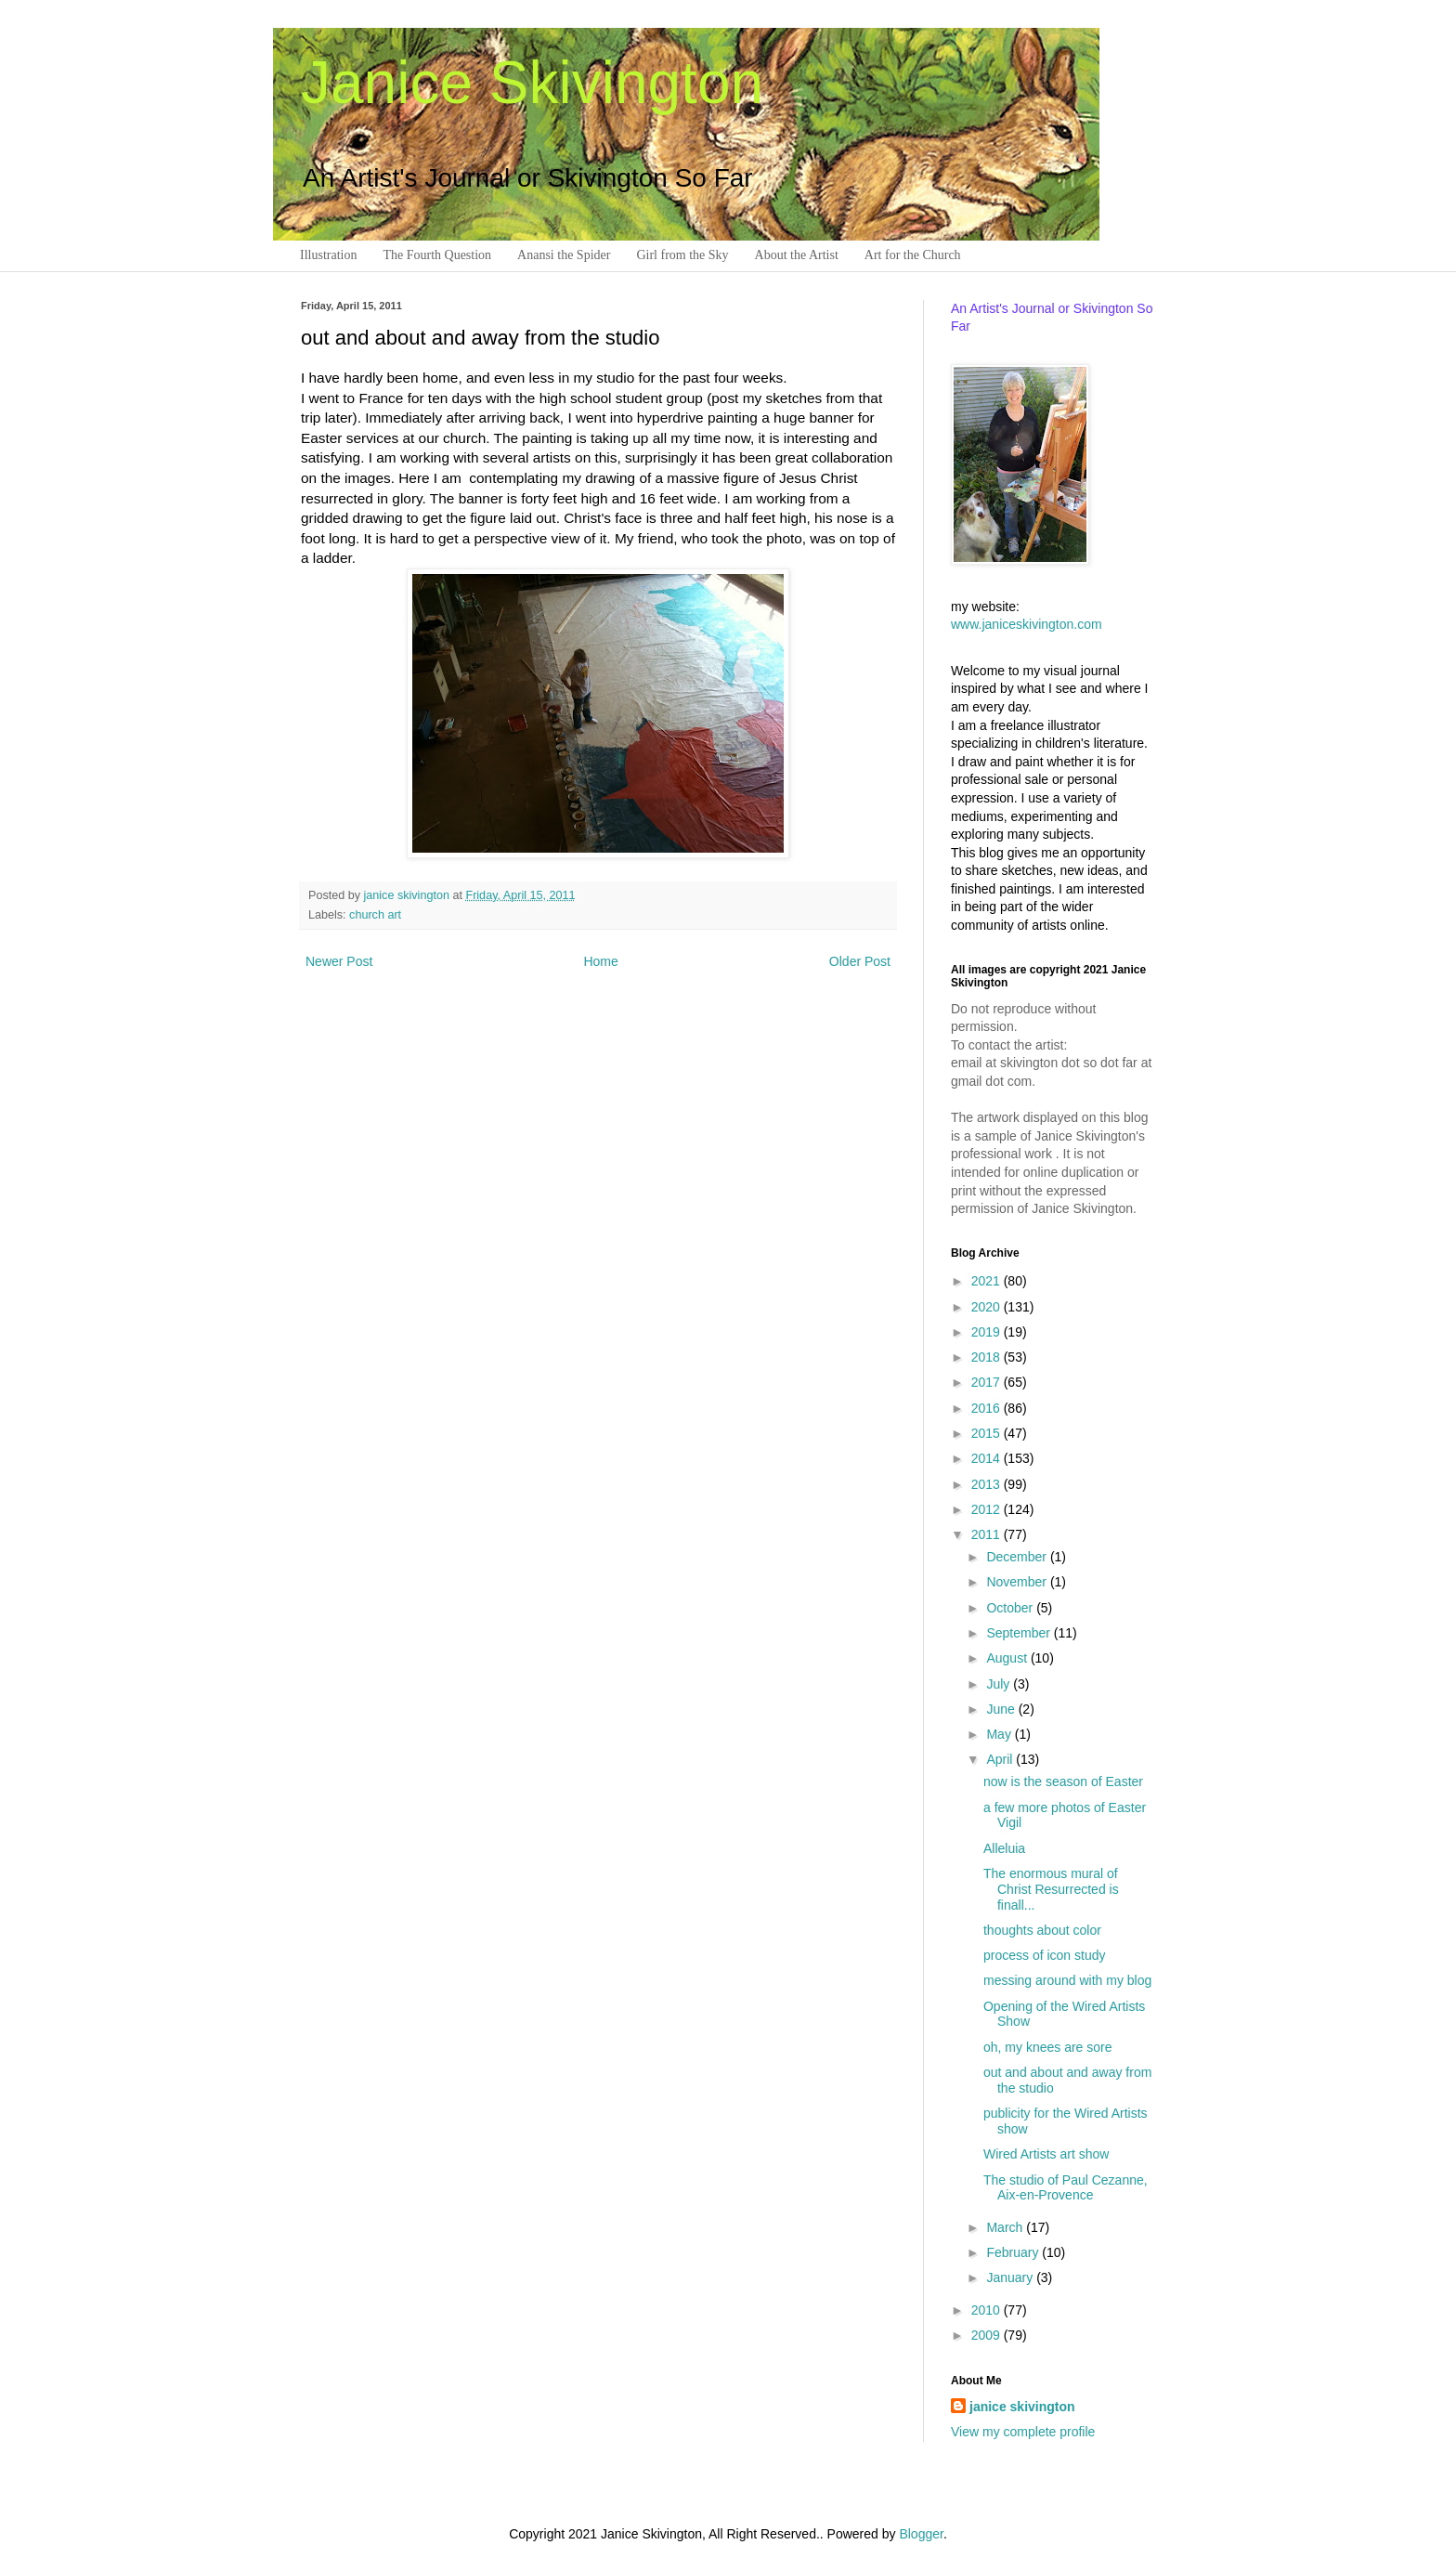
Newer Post (339, 961)
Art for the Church (912, 255)
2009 (987, 2335)
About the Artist (796, 255)
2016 (987, 1408)
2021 (987, 1280)
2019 (987, 1332)
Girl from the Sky (682, 255)
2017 (987, 1382)
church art (375, 914)
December (1017, 1556)
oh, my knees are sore (1047, 2047)
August (1008, 1658)
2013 (987, 1484)
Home (600, 961)
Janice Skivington (532, 82)
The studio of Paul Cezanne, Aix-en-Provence (1065, 2188)
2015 (987, 1433)
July (999, 1684)
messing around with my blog (1067, 1980)
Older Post (859, 961)
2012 (987, 1509)
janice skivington (408, 895)
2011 (987, 1534)
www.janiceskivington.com (1026, 624)
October (1011, 1607)
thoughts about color (1042, 1930)
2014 (987, 1458)
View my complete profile (1023, 2431)
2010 (987, 2310)
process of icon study (1044, 1955)
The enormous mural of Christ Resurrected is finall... (1051, 1889)
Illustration (328, 255)
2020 (987, 1306)
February (1014, 2252)
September (1019, 1632)
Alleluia (1004, 1848)
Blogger (920, 2533)
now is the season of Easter (1063, 1781)
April (1001, 1759)
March (1006, 2227)
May (1000, 1734)
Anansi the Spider (563, 255)
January (1011, 2277)
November (1017, 1581)
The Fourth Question (437, 255)
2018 (987, 1357)
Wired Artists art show (1046, 2154)
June (1002, 1709)
